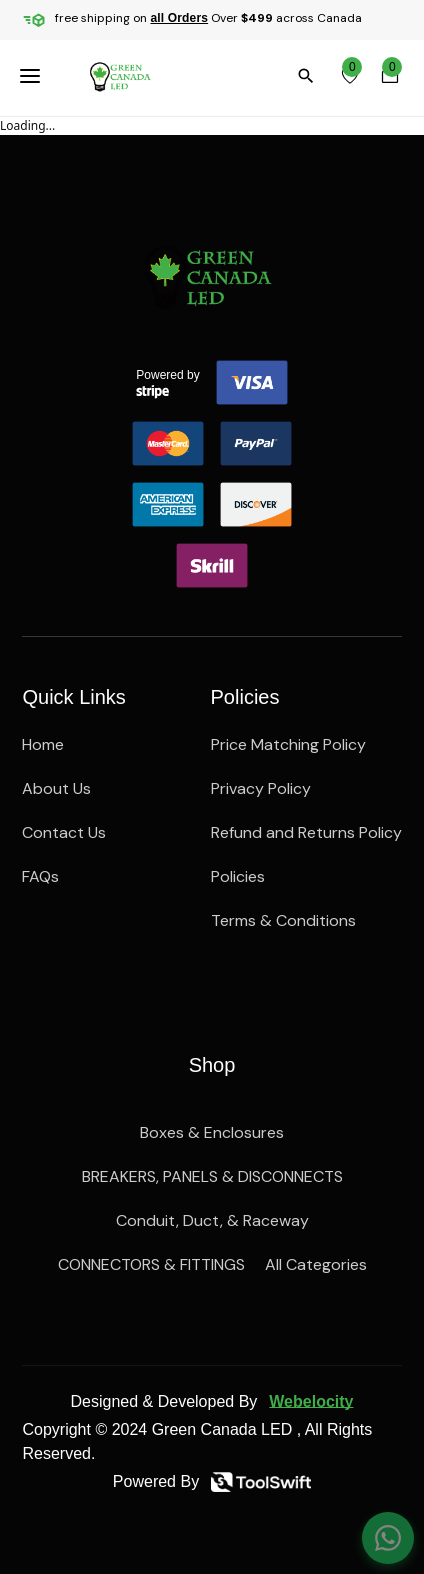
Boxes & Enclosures (212, 1132)
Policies (238, 876)
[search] (310, 76)
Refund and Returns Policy (306, 832)
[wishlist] (350, 76)
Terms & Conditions (283, 920)
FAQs (40, 876)
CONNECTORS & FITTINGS (151, 1264)
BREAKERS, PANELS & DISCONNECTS (212, 1176)
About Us (56, 788)
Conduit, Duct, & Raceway (212, 1220)
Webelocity (311, 1401)
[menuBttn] (34, 76)
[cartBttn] (390, 76)
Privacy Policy (261, 788)
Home (43, 744)
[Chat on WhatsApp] (388, 1538)
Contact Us (64, 832)
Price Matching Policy (288, 744)
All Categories (316, 1264)
